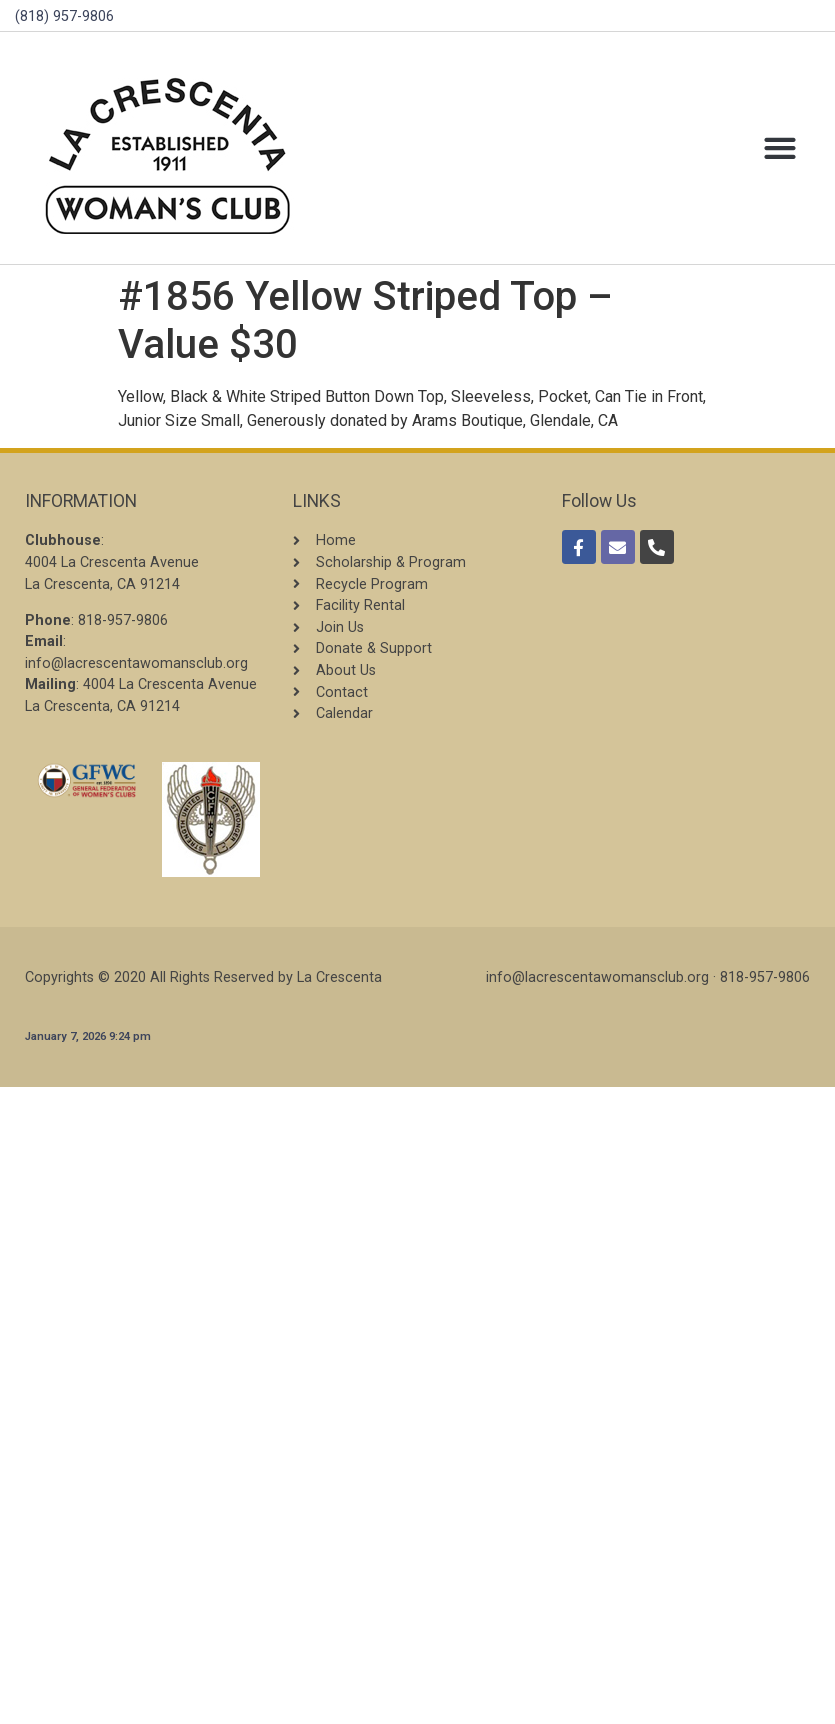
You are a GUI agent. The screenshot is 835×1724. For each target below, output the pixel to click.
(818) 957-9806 (64, 16)
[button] (779, 148)
